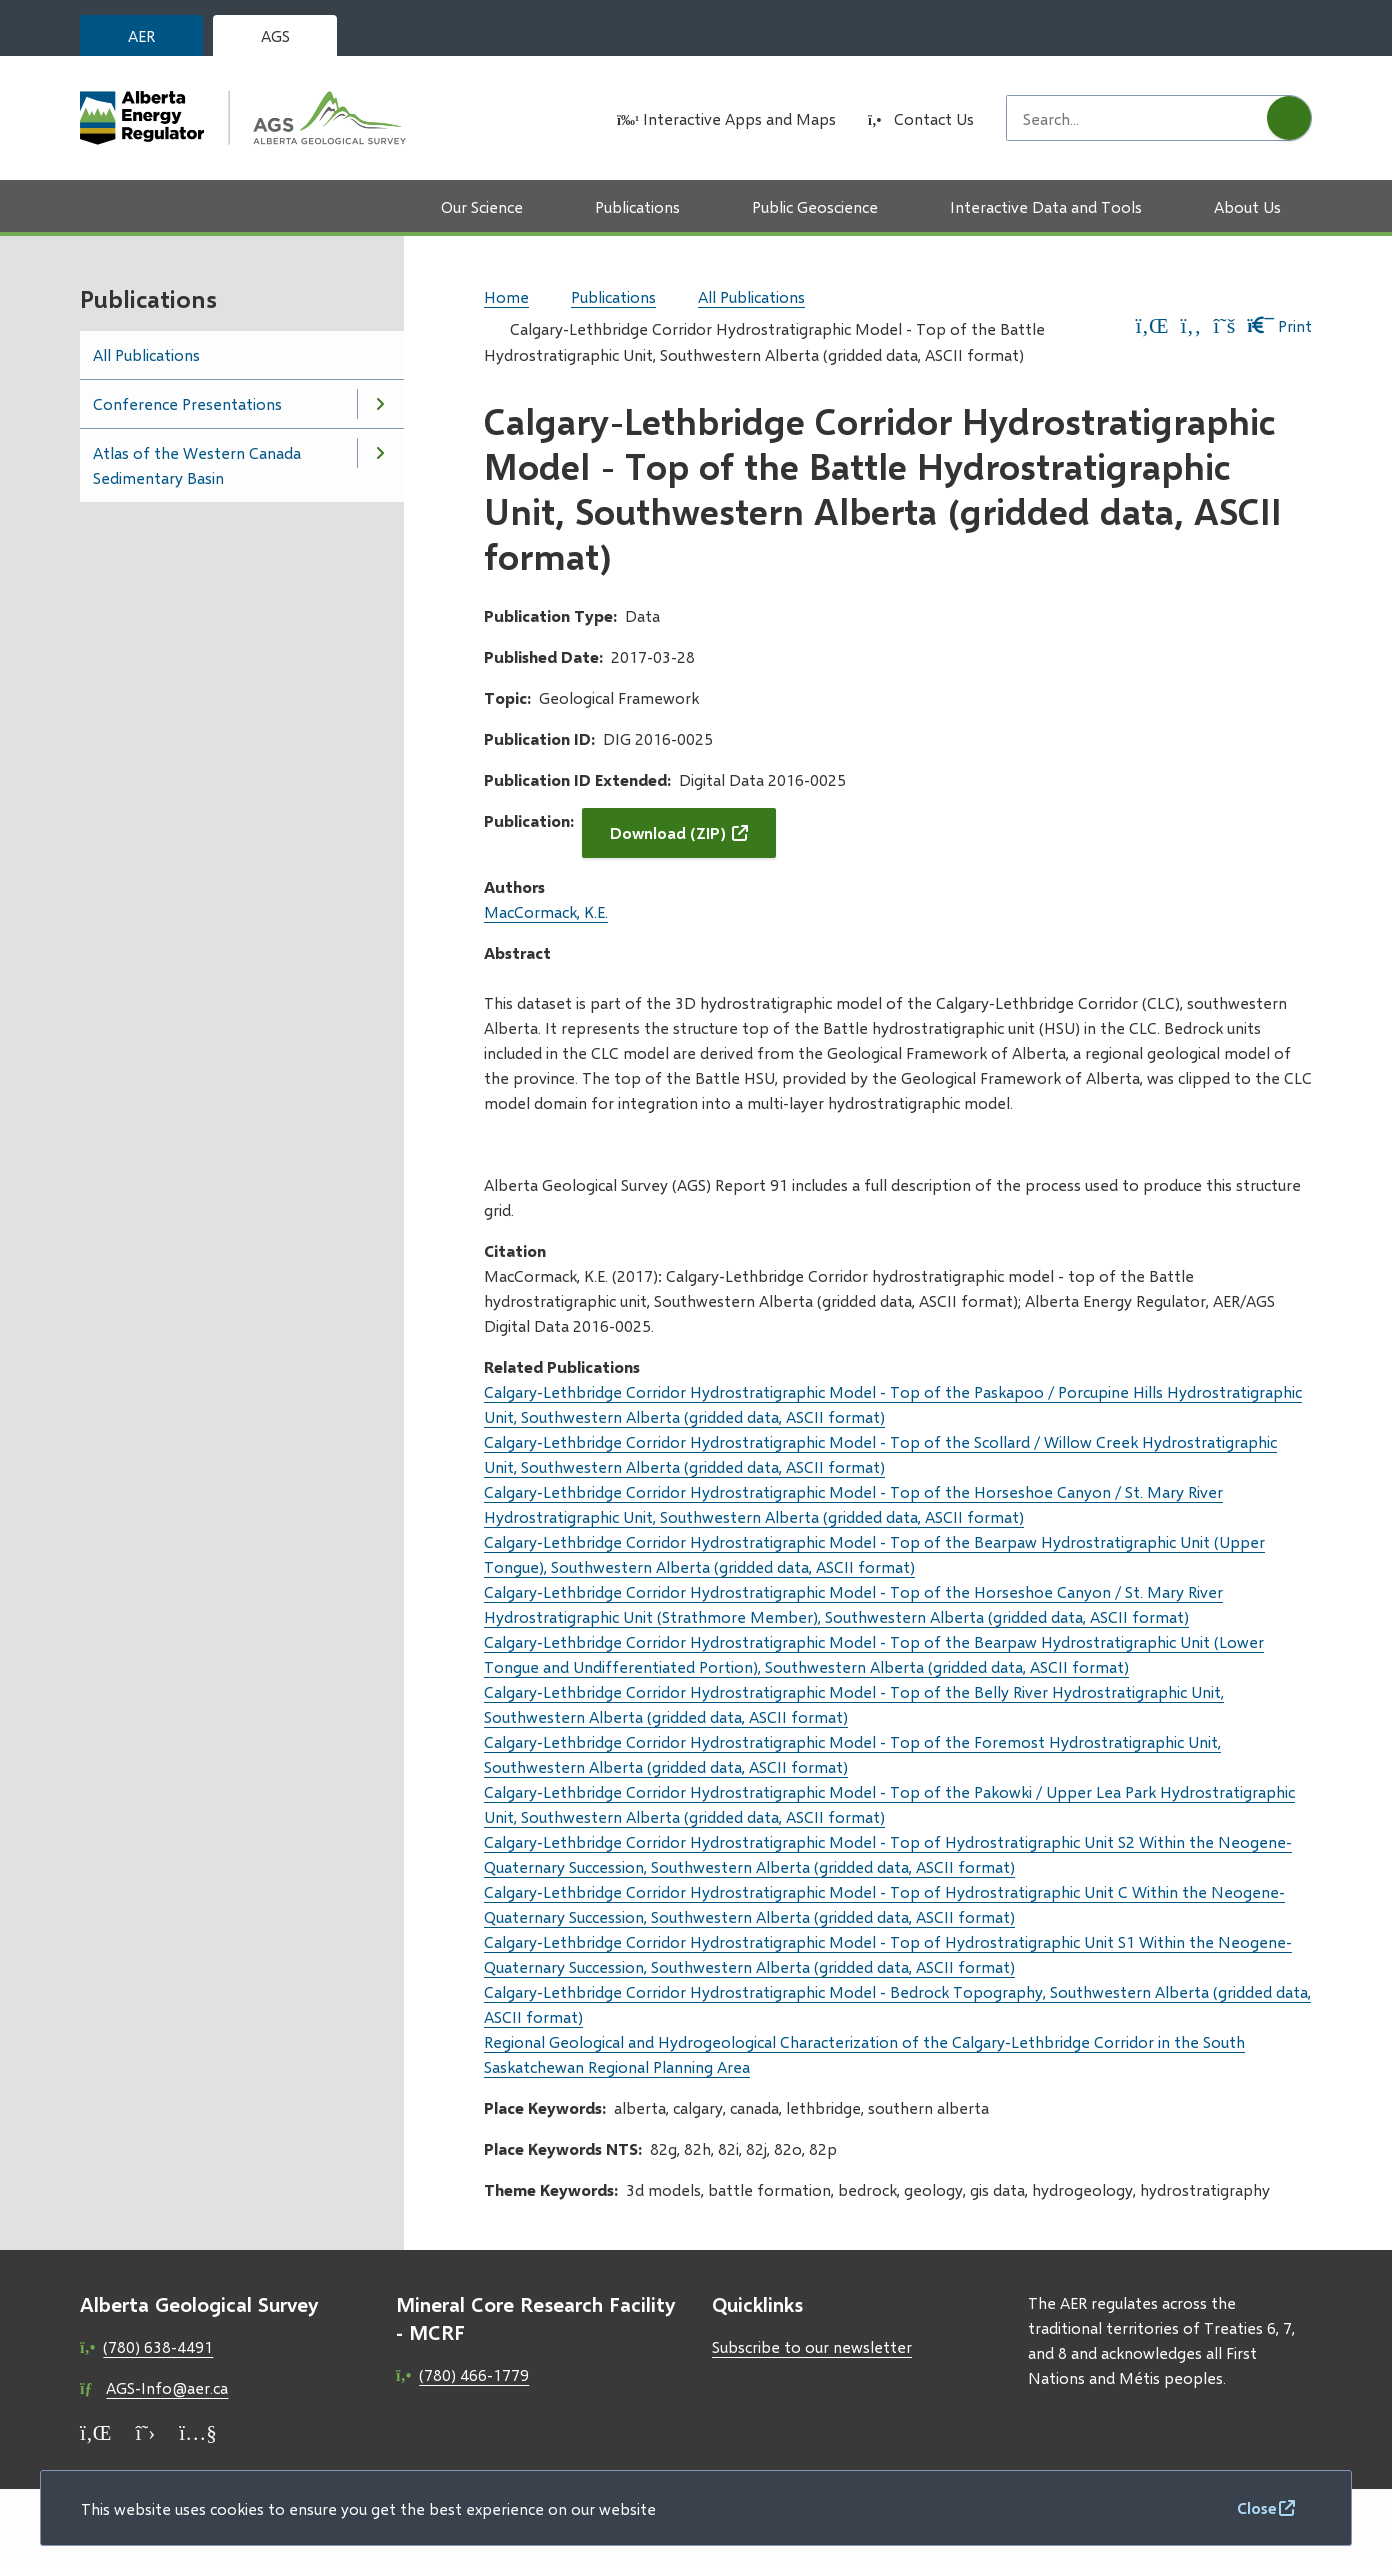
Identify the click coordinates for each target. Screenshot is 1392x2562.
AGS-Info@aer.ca (167, 2387)
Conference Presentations (187, 403)
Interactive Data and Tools (1046, 206)
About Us (1247, 206)
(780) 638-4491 (158, 2346)
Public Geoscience (815, 206)
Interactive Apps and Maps (739, 118)
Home (506, 296)
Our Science (482, 206)
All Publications (146, 354)
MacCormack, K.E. (546, 911)
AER (141, 35)
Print (1279, 325)
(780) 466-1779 (474, 2374)
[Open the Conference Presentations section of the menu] (380, 404)
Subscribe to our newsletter (812, 2346)
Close (1257, 2507)
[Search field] (1137, 118)
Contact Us (934, 118)
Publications (637, 206)
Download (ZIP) (668, 832)
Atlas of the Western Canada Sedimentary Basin (197, 465)
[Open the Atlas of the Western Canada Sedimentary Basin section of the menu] (380, 453)
